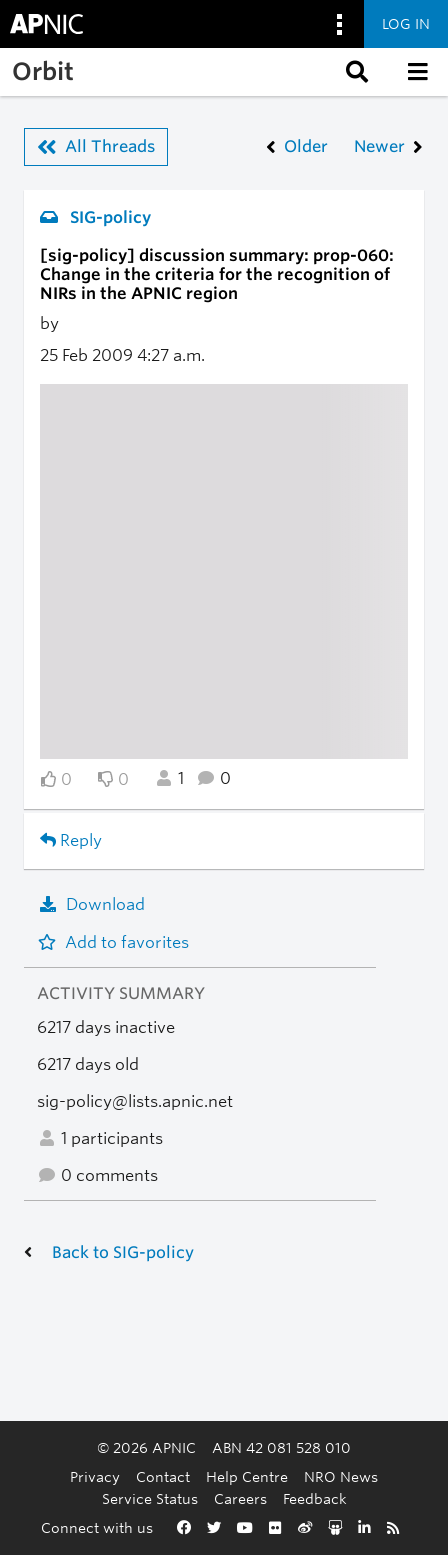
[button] (355, 72)
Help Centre (247, 1476)
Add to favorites (113, 942)
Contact (163, 1476)
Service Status (150, 1498)
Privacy (95, 1476)
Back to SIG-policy (123, 1252)
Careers (240, 1498)
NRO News (341, 1476)
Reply (71, 840)
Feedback (315, 1498)
